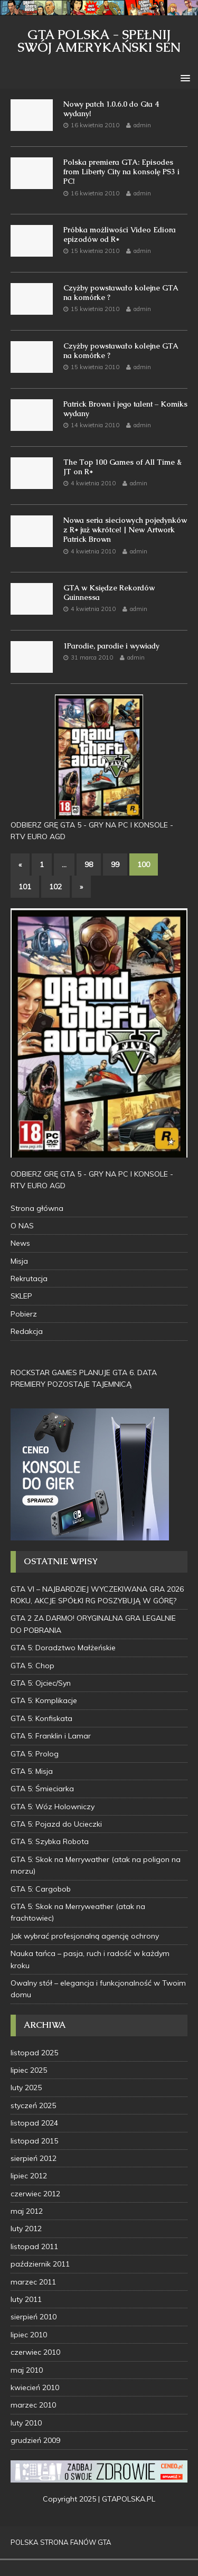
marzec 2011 (33, 2282)
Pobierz (24, 1314)
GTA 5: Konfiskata (41, 1718)
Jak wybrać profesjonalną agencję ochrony (85, 1936)
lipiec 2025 (29, 2070)
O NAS (22, 1225)
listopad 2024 (34, 2123)
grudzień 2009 (35, 2440)
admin (142, 125)
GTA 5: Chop (32, 1665)
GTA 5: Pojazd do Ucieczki (56, 1824)
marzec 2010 (33, 2405)
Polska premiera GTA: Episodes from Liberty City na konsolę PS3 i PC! (121, 171)
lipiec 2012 (29, 2175)
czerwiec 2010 (35, 2352)
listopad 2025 (34, 2052)
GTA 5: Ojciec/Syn (41, 1683)
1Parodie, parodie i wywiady (111, 646)
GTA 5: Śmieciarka (42, 1788)
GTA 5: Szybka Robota (50, 1841)
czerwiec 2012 (35, 2193)
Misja (19, 1261)
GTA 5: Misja (32, 1771)
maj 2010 (27, 2370)
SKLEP (21, 1296)
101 (24, 886)
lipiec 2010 (29, 2334)
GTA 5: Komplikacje (44, 1700)
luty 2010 (26, 2423)
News (20, 1243)
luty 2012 (26, 2228)
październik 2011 (40, 2264)
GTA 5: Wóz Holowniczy (53, 1806)
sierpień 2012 (33, 2158)
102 (55, 886)
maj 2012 (27, 2211)
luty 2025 (26, 2087)
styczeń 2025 (33, 2105)
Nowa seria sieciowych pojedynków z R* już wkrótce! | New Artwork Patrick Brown (125, 529)
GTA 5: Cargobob (41, 1889)
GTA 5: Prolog (35, 1754)
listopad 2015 (34, 2141)
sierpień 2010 (33, 2316)
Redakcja (27, 1331)
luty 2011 (26, 2299)
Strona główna (37, 1208)
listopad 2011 (34, 2246)
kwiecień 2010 (35, 2387)
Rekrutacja (29, 1278)
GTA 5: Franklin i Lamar (51, 1736)
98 (88, 864)
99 (115, 864)
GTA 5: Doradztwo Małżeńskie (63, 1647)
